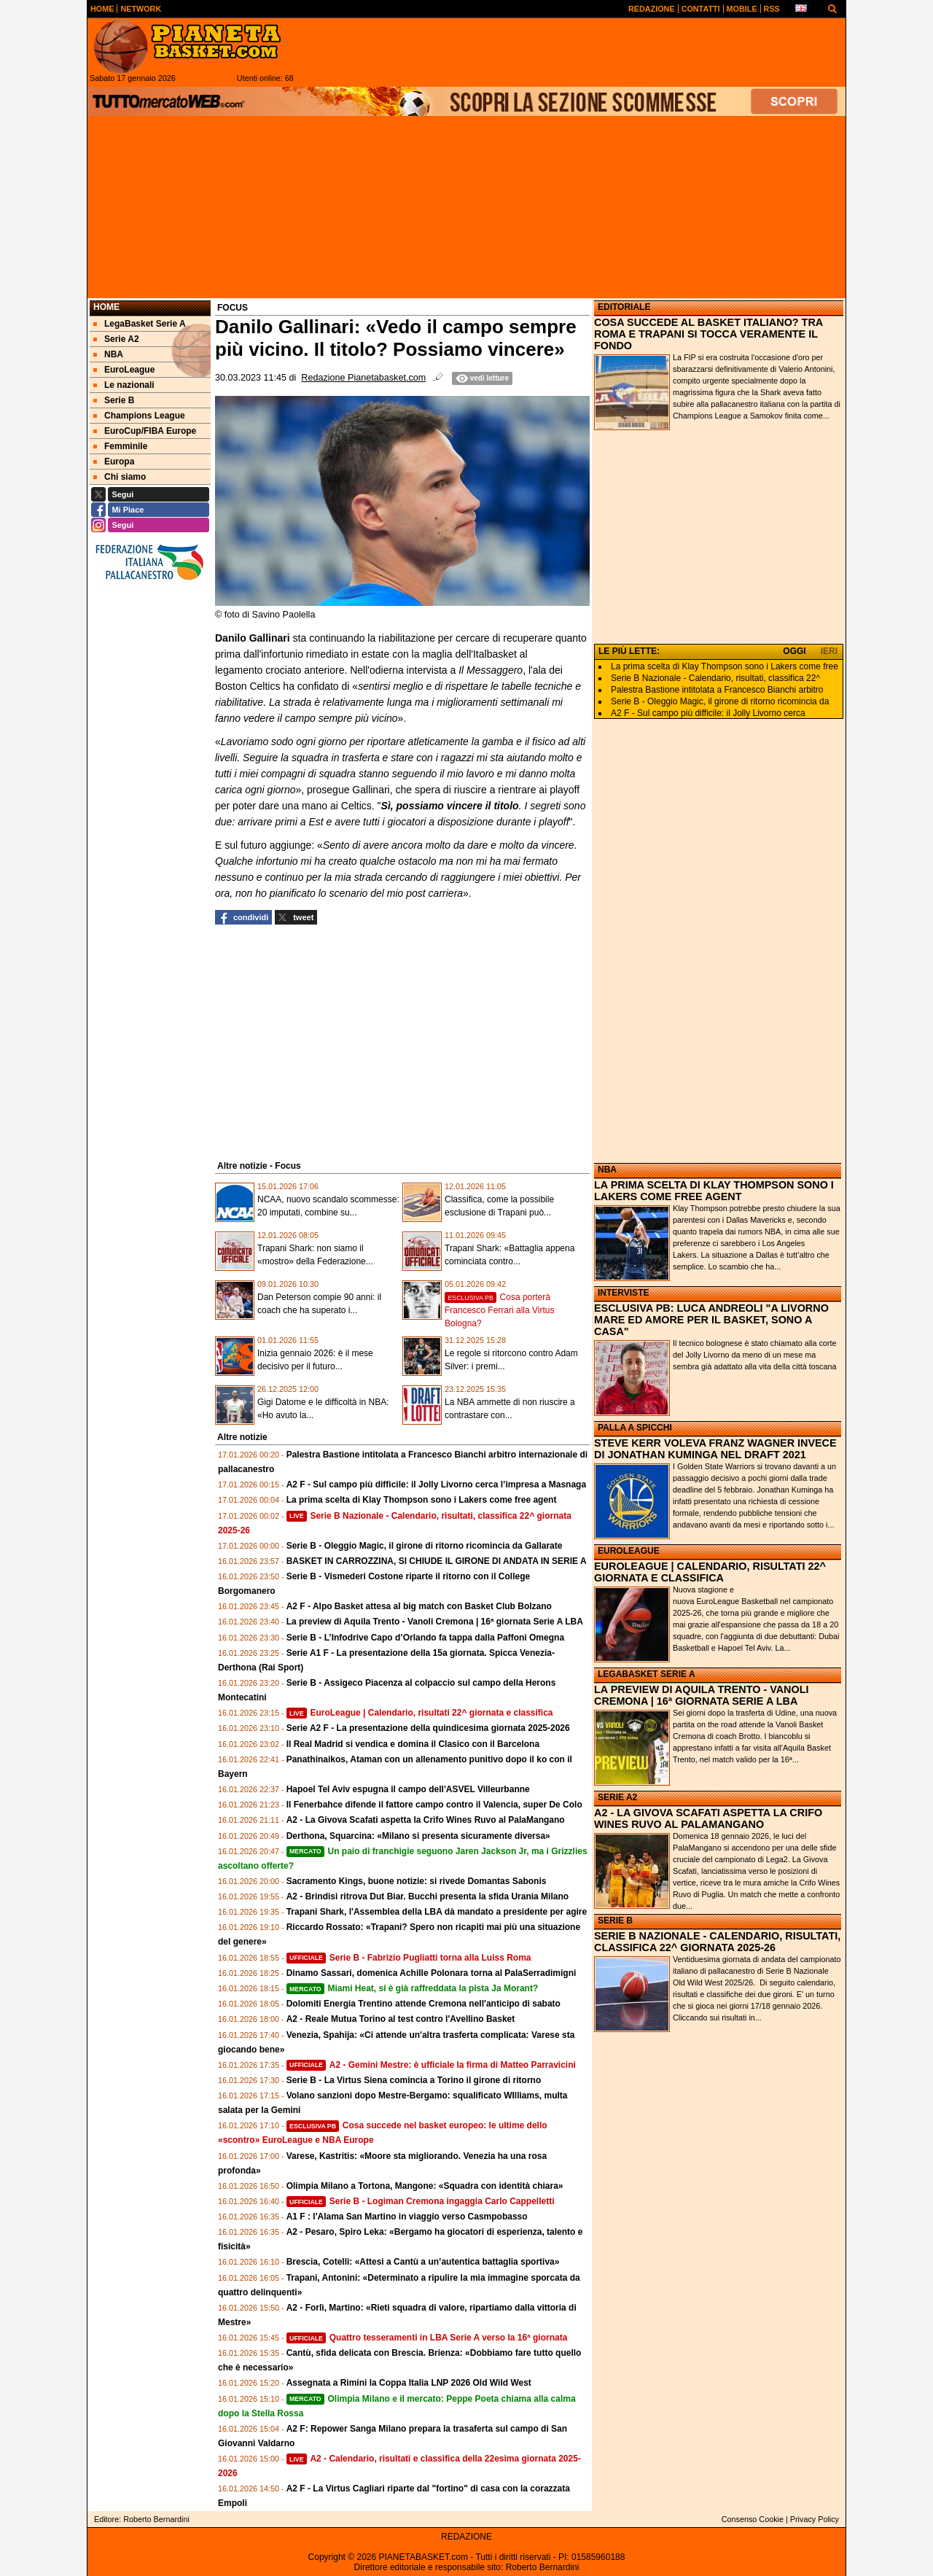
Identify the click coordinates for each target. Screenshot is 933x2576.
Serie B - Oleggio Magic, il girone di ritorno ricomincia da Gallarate (424, 1546)
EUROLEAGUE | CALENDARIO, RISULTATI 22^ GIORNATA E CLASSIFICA (710, 1572)
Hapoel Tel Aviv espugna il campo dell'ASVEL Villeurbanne (408, 1789)
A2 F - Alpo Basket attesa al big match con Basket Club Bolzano (419, 1606)
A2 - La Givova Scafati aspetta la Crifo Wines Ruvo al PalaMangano (425, 1820)
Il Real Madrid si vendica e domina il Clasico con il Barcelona (412, 1744)
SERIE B (615, 1920)
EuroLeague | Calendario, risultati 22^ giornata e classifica (419, 1713)
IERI (829, 651)
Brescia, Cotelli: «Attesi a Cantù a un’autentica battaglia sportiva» (423, 2262)
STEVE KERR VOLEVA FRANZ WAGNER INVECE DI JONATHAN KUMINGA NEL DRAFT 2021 (715, 1448)
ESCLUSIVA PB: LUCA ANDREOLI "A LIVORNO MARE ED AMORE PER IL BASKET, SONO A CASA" (711, 1319)
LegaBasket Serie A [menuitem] (139, 324)
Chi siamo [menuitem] (119, 477)
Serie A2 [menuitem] (116, 339)
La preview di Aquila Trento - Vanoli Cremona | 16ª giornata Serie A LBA (434, 1621)
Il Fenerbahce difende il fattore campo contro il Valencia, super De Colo (434, 1804)
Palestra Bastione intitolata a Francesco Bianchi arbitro (717, 690)
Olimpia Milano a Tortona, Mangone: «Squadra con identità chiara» (424, 2186)
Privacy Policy (814, 2519)
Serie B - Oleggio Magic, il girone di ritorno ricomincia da (720, 701)
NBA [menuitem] (108, 354)
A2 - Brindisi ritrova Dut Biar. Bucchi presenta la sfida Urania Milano (427, 1896)
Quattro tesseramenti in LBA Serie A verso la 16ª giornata (427, 2337)
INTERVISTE (623, 1293)
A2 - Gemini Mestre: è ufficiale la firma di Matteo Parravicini (431, 2065)
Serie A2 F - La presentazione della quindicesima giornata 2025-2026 (428, 1728)
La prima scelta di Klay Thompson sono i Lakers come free (724, 666)
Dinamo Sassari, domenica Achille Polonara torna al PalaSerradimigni (431, 1973)
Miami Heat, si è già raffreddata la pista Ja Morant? (412, 1988)
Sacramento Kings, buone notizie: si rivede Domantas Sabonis (416, 1881)
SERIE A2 (617, 1797)
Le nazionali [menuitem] (124, 385)
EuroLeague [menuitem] (124, 370)
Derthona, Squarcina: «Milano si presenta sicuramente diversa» (418, 1836)
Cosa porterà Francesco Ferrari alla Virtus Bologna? (500, 1310)
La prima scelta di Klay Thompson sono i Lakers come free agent (421, 1500)
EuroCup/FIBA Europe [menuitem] (144, 431)
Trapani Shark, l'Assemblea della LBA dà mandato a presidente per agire (436, 1912)
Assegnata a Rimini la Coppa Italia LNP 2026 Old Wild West (408, 2383)
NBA (607, 1169)
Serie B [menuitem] (113, 400)
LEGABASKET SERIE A (646, 1674)
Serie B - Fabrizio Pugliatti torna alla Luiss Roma (408, 1958)
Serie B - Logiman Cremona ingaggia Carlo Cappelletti (420, 2201)
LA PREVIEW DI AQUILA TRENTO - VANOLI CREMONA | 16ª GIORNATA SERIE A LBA (701, 1695)
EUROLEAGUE (629, 1551)
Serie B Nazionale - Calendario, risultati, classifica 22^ (715, 678)
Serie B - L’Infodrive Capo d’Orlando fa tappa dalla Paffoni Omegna (425, 1638)
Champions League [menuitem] (139, 415)
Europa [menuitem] (113, 461)
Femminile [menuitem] (120, 446)
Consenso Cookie (753, 2519)
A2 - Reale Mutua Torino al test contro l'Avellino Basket (400, 2019)
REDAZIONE (466, 2537)
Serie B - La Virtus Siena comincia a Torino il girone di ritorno (414, 2080)
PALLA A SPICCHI (635, 1428)
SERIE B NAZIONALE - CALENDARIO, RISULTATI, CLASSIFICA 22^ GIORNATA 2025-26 (717, 1941)
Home (106, 307)
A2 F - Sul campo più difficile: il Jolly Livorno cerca (708, 713)
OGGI (794, 651)
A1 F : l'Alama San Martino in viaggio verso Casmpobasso (407, 2216)
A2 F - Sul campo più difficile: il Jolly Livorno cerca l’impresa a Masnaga (436, 1484)
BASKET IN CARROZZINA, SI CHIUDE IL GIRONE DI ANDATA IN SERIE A (436, 1561)
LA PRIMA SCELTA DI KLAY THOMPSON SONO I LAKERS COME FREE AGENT (714, 1190)
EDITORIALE (624, 307)
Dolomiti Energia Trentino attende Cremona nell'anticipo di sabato (423, 2004)
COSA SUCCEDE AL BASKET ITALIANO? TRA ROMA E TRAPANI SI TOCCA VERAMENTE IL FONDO (708, 333)
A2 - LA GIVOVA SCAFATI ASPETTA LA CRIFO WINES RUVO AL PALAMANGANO (708, 1818)
